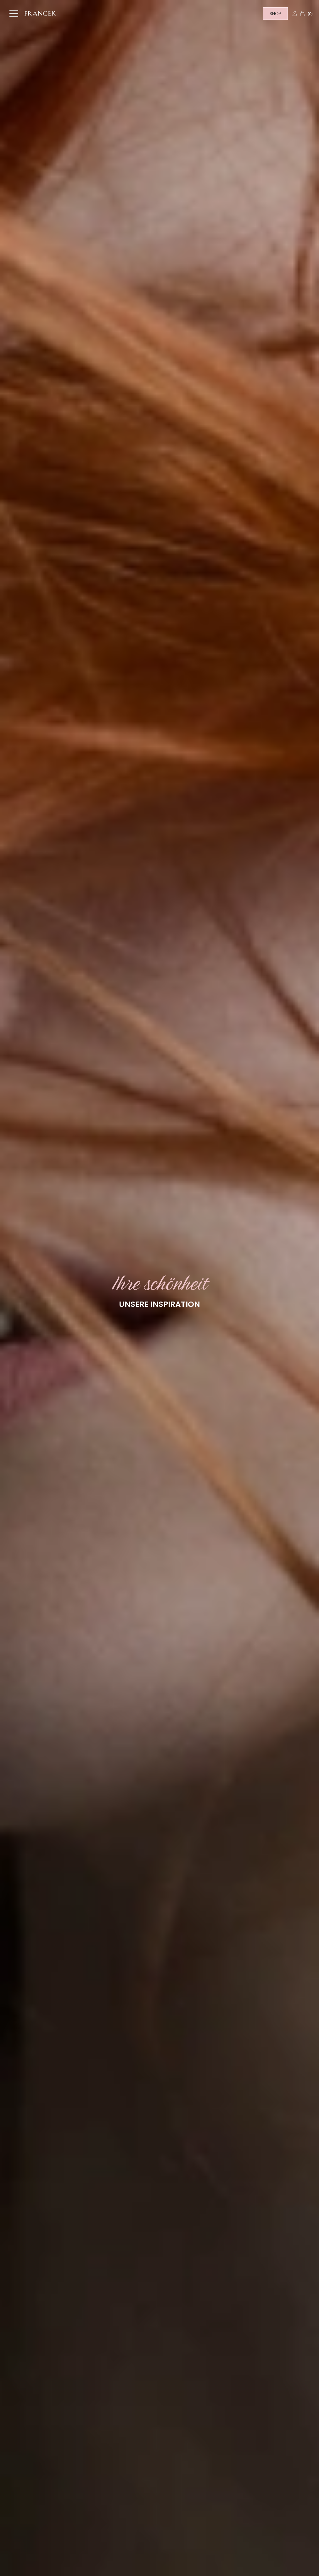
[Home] (40, 14)
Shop (275, 13)
